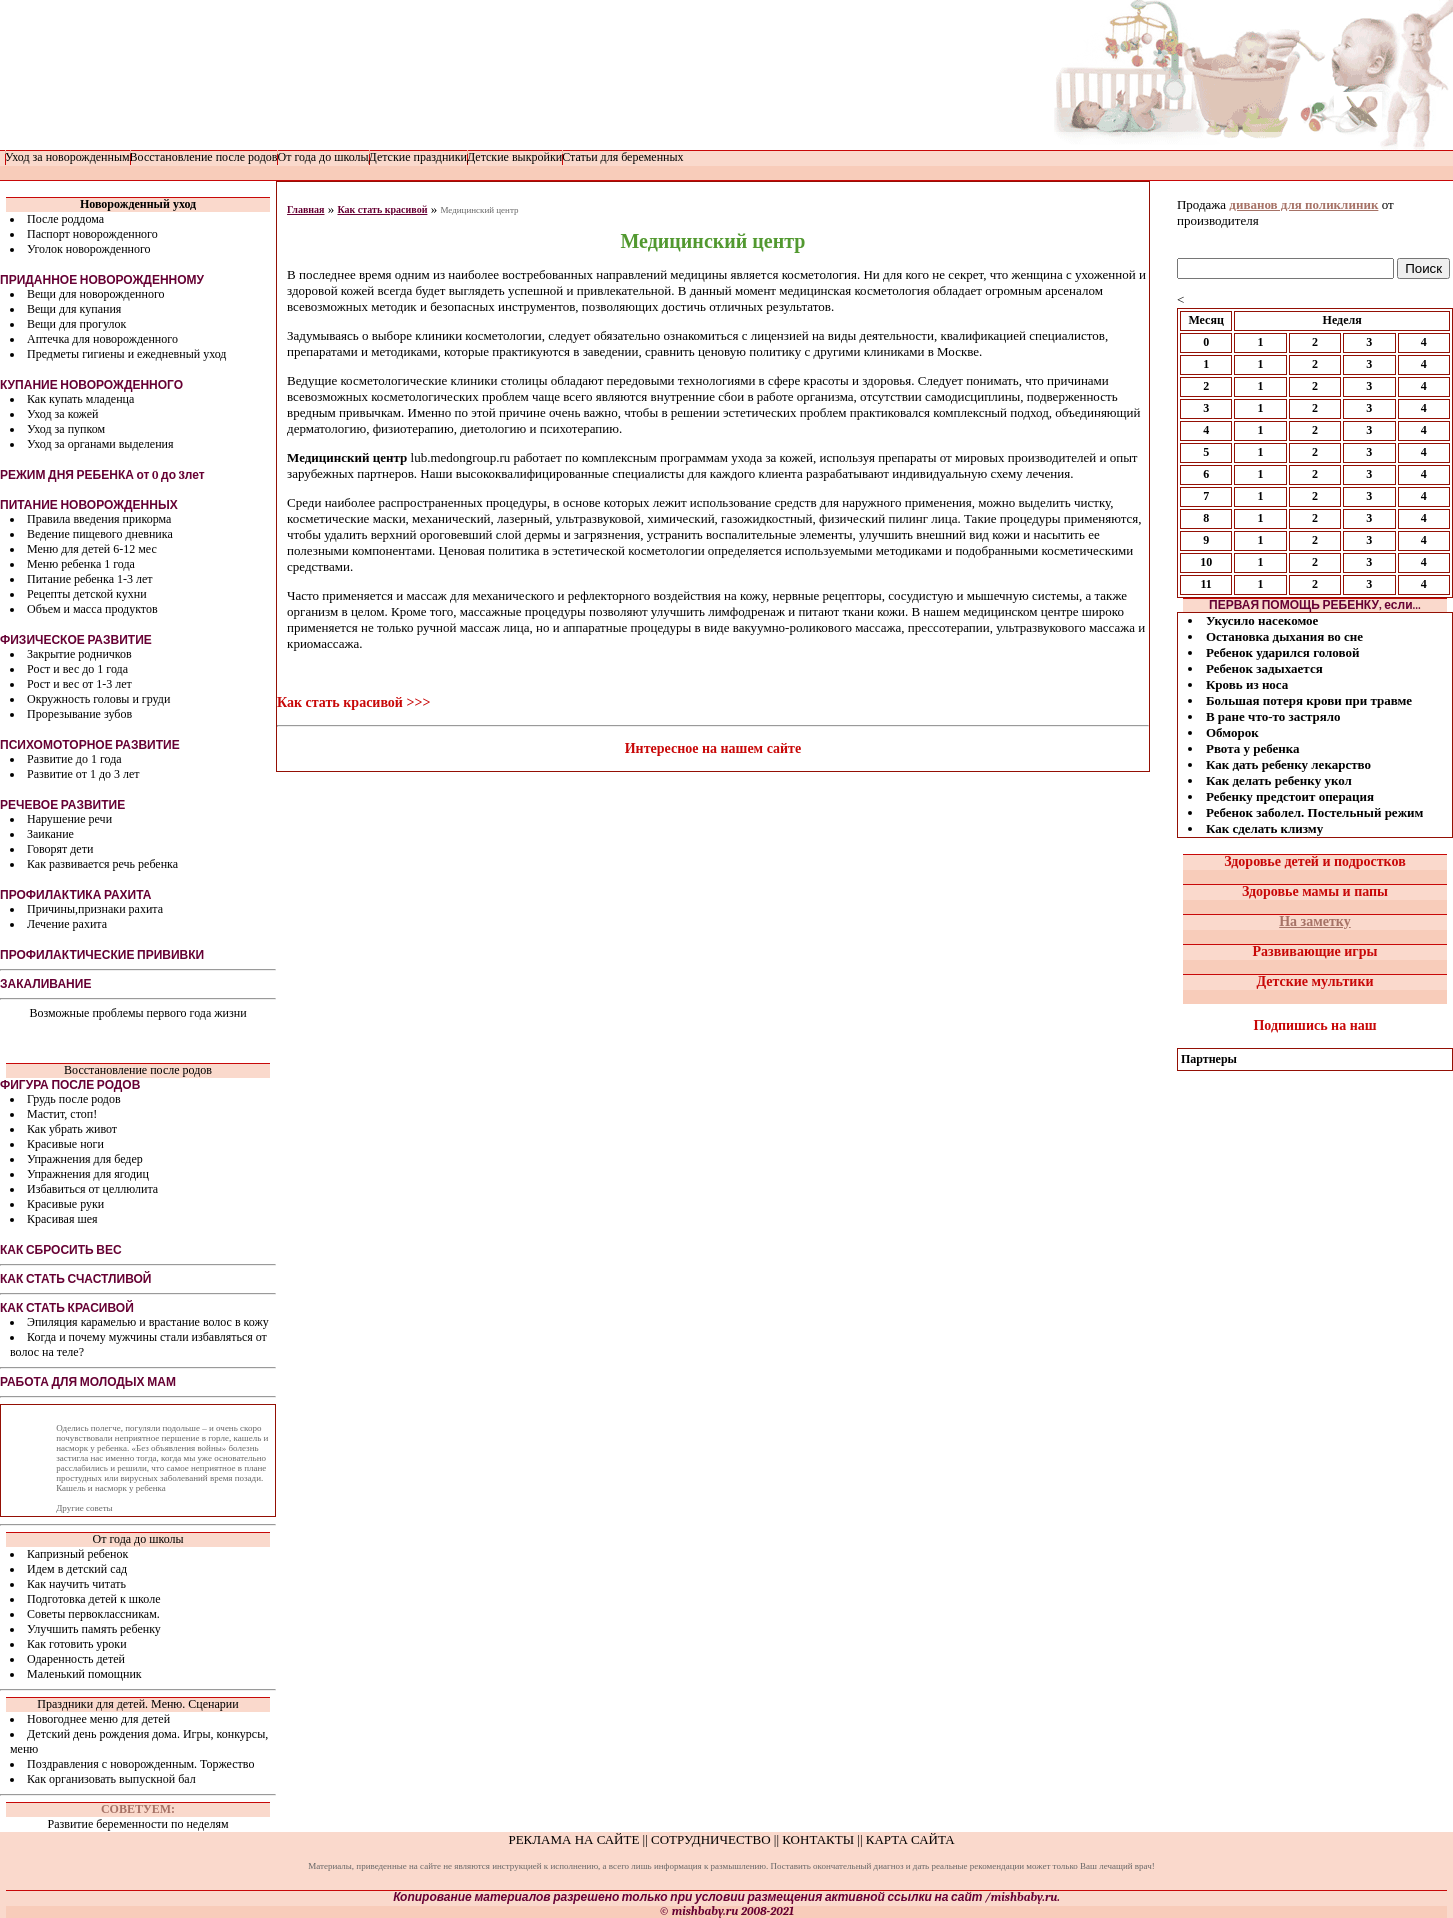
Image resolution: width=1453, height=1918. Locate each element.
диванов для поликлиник (1303, 204)
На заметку (1315, 921)
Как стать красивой (382, 209)
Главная (305, 209)
